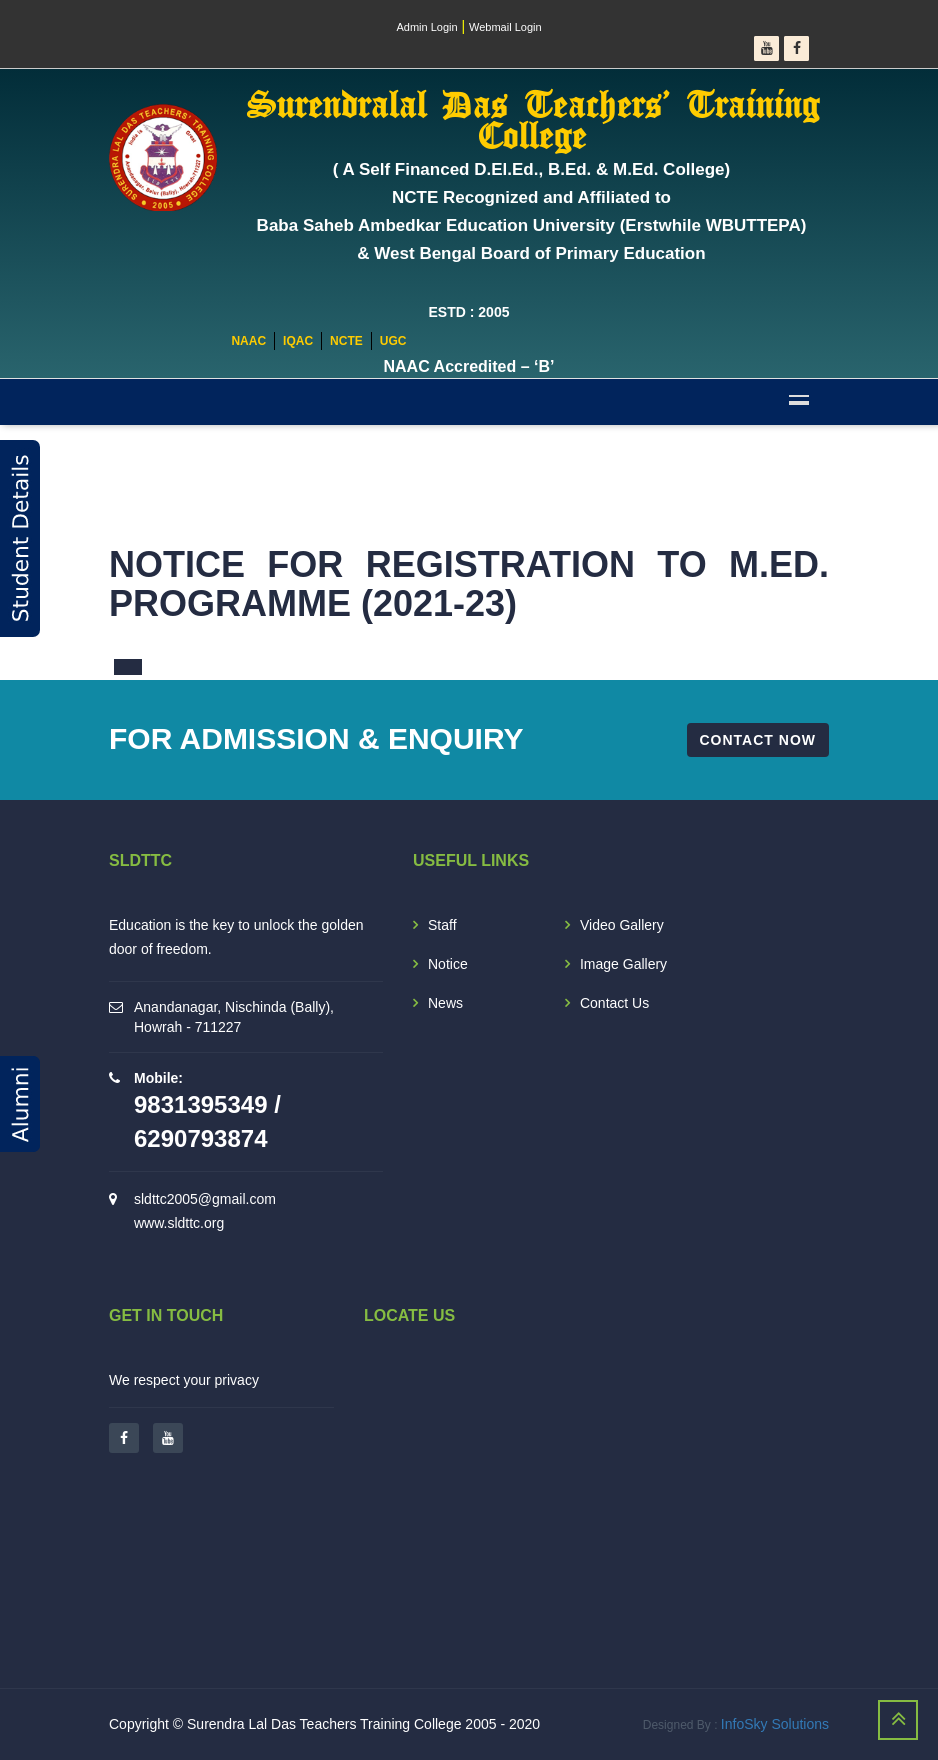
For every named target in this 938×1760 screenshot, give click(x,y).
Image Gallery (623, 964)
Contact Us (614, 1003)
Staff (442, 925)
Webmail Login (505, 27)
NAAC (248, 341)
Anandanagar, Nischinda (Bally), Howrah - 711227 (234, 1017)
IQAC (298, 341)
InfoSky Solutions (775, 1724)
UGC (393, 341)
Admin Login (426, 27)
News (445, 1003)
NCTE (346, 341)
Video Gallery (622, 925)
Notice (448, 964)
